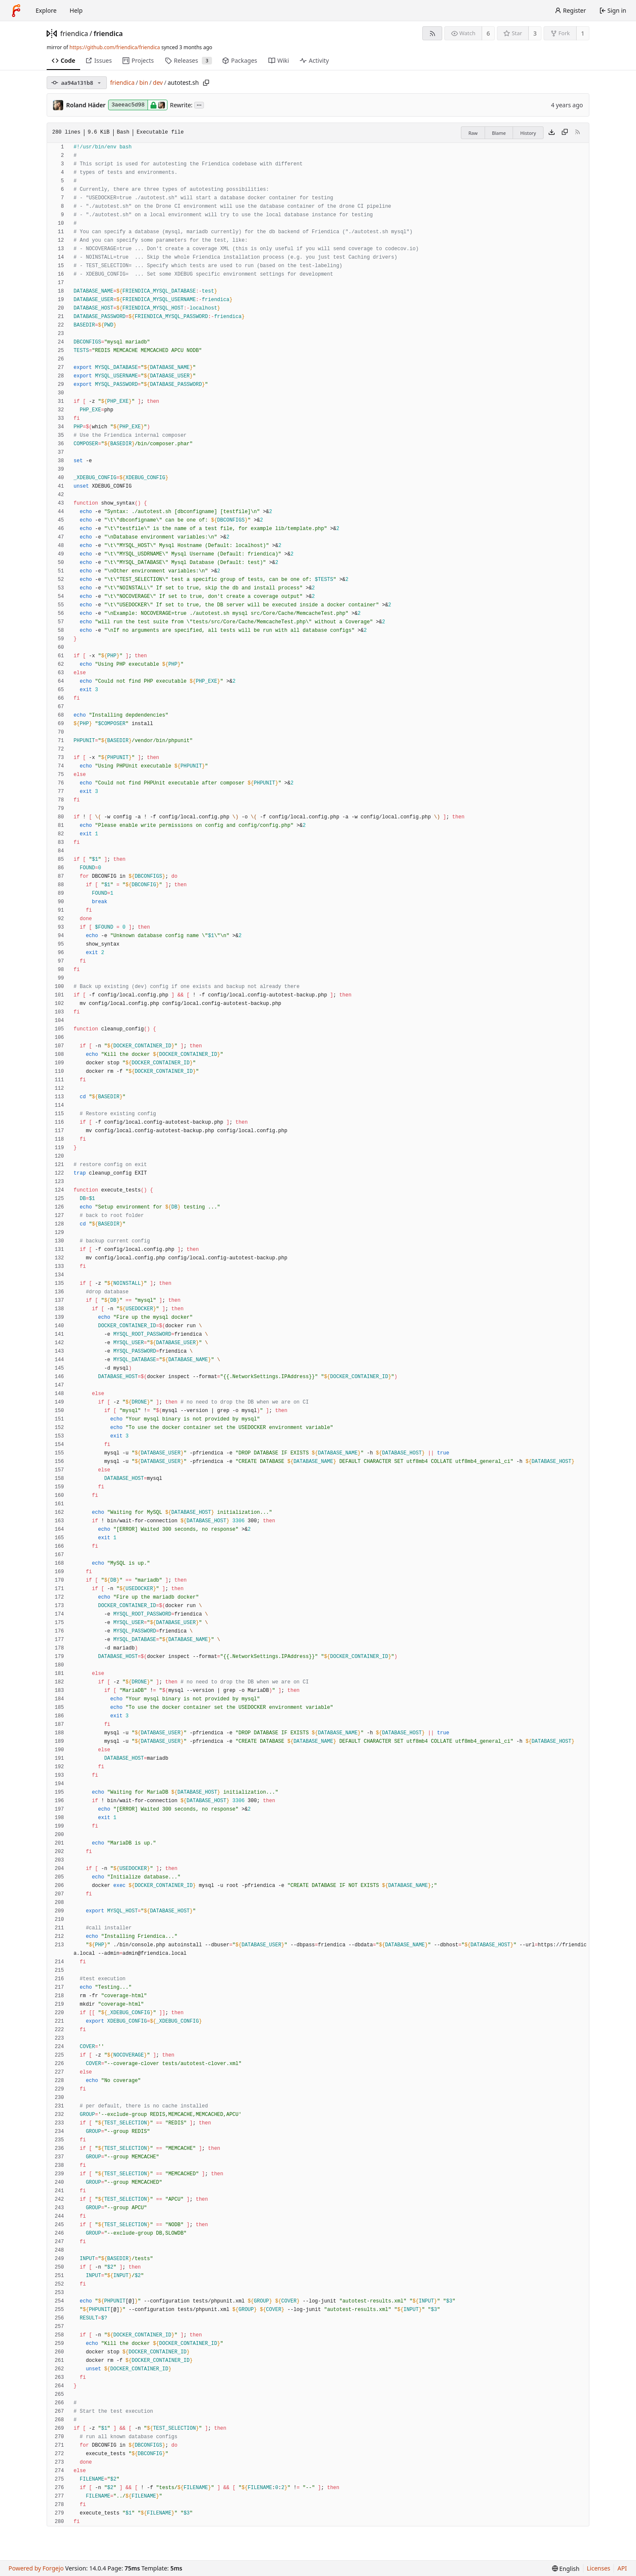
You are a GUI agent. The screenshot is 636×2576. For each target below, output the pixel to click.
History (528, 133)
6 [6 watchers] (488, 33)
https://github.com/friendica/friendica (115, 47)
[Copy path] (206, 83)
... (199, 104)
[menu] (566, 2569)
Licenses (599, 2568)
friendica (74, 33)
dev (158, 82)
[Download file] (551, 133)
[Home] (16, 10)
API (622, 2568)
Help (76, 10)
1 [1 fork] (582, 33)
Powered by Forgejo (36, 2568)
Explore (46, 10)
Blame (499, 133)
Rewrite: (181, 105)
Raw (473, 133)
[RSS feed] (432, 33)
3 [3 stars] (535, 33)
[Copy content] (564, 133)
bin (143, 82)
